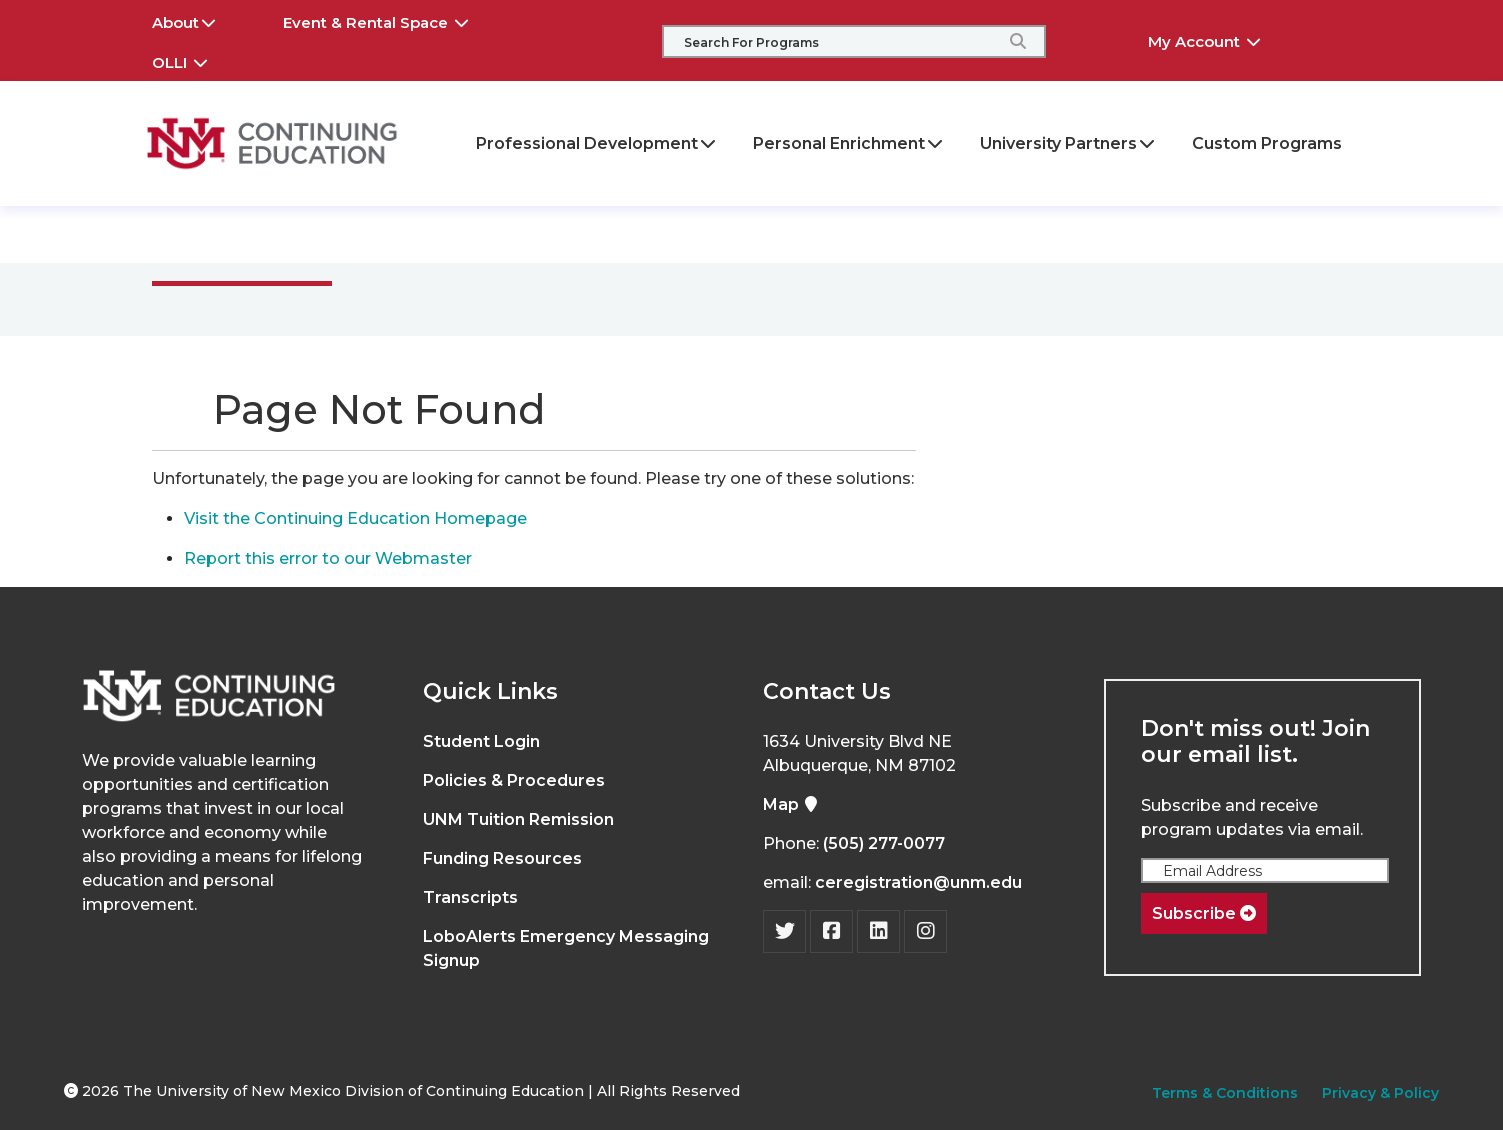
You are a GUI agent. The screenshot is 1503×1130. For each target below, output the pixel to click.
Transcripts (470, 897)
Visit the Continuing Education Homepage (355, 518)
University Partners (1068, 143)
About (198, 20)
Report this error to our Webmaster (328, 558)
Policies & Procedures (514, 780)
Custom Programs (1267, 143)
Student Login (481, 741)
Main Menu (239, 233)
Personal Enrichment (849, 143)
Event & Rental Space (390, 20)
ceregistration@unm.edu (918, 882)
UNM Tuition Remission (518, 819)
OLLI (194, 60)
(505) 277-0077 (884, 843)
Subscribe (1204, 913)
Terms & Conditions (1225, 1093)
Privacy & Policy (1380, 1093)
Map (791, 804)
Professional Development (597, 143)
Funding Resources (502, 858)
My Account (1218, 39)
